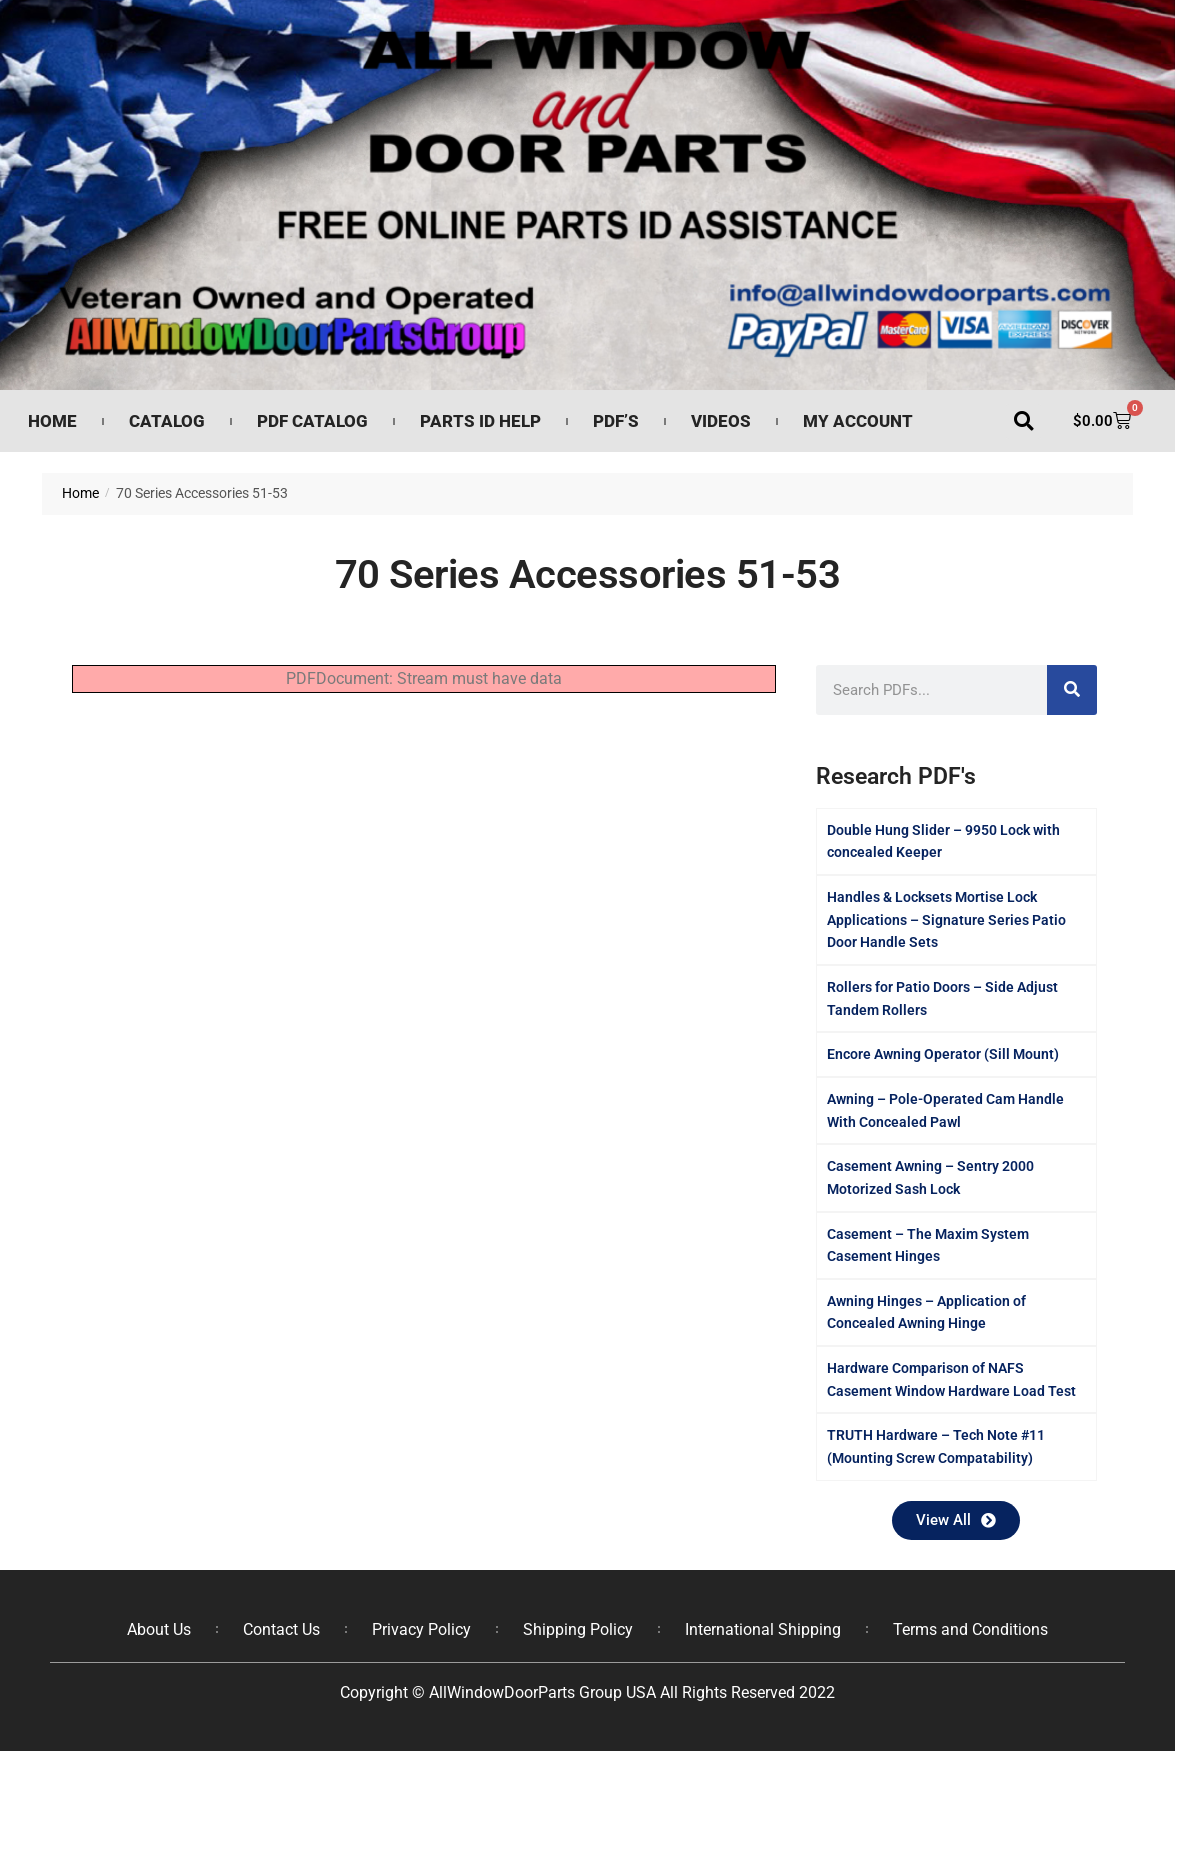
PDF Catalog (312, 421)
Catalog (167, 421)
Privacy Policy (421, 1629)
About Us (159, 1629)
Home (52, 421)
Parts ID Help (480, 421)
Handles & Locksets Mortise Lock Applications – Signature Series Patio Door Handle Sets (946, 919)
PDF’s (616, 421)
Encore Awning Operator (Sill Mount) (943, 1054)
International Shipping (763, 1629)
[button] (1023, 421)
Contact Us (281, 1629)
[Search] (1072, 690)
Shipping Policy (578, 1629)
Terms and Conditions (970, 1629)
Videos (721, 421)
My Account (858, 421)
